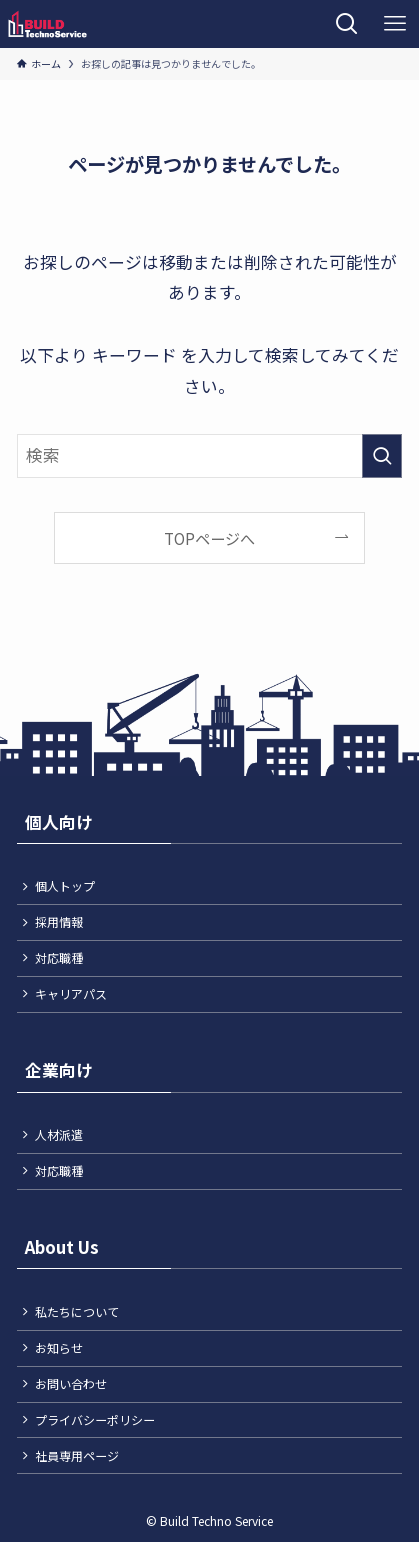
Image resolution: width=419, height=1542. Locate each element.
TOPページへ (209, 538)
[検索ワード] (210, 456)
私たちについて (77, 1311)
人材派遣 (59, 1134)
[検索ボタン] (347, 24)
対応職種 (59, 957)
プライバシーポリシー (95, 1419)
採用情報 (59, 921)
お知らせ (59, 1347)
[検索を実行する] (382, 456)
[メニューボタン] (395, 24)
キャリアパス (71, 993)
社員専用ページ (77, 1455)
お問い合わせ (71, 1383)
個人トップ (65, 885)
